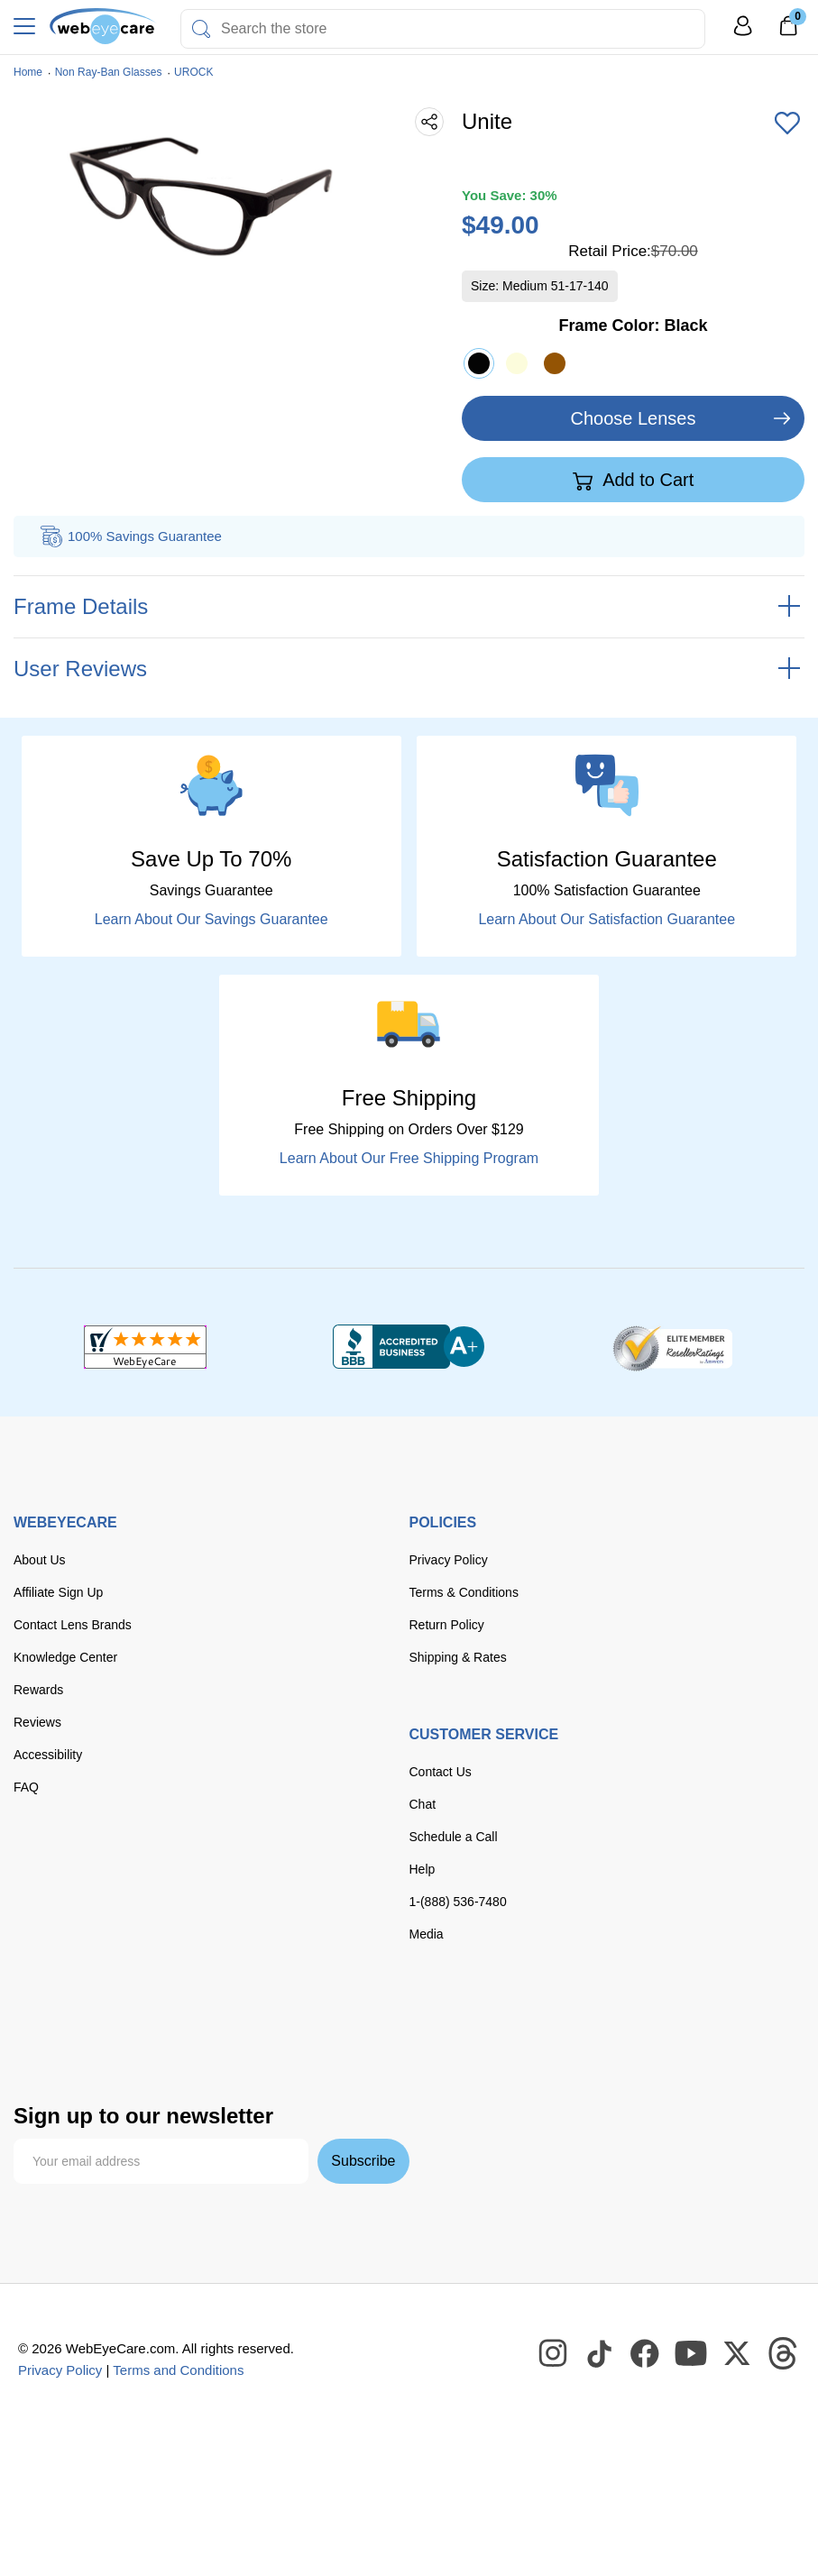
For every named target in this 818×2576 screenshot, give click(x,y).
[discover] (210, 2014)
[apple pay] (36, 2052)
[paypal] (328, 2014)
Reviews (37, 1722)
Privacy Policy (448, 1560)
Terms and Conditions (178, 2370)
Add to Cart (633, 480)
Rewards (38, 1689)
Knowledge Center (65, 1657)
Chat (423, 1804)
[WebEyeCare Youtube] (692, 2354)
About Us (40, 1560)
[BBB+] (408, 1347)
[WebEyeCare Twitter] (737, 2354)
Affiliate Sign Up (58, 1592)
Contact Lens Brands (73, 1625)
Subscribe (363, 2160)
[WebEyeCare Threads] (783, 2354)
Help (422, 1869)
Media (426, 1934)
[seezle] (170, 2052)
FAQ (26, 1787)
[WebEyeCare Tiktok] (600, 2354)
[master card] (156, 2014)
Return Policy (446, 1625)
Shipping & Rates (458, 1657)
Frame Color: (632, 325)
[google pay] (95, 2052)
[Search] (201, 29)
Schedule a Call (453, 1836)
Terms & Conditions (464, 1592)
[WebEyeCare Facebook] (646, 2354)
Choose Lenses (633, 418)
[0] (788, 32)
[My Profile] (743, 33)
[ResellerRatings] (672, 1347)
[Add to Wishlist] (787, 124)
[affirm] (245, 2049)
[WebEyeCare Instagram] (554, 2354)
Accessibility (48, 1754)
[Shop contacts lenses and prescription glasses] (103, 26)
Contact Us (440, 1772)
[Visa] (102, 2014)
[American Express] (265, 2014)
